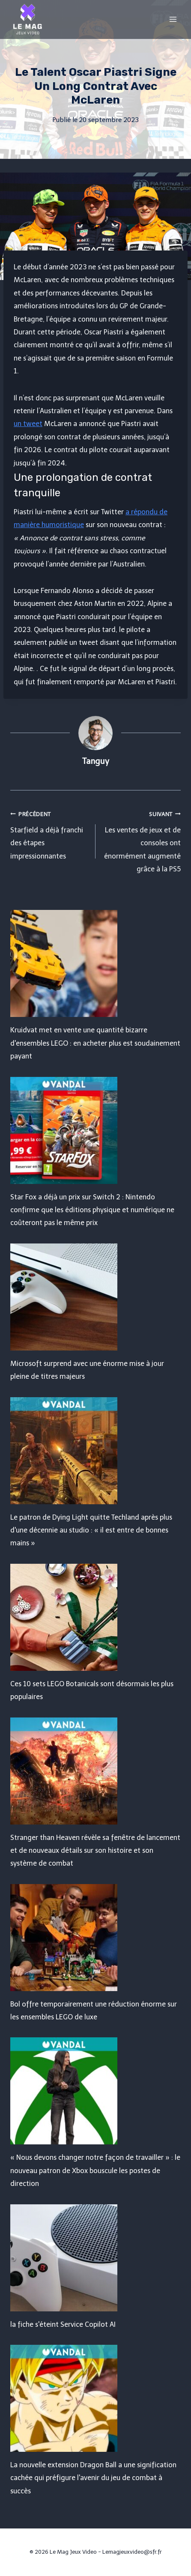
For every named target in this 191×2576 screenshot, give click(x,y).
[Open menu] (173, 19)
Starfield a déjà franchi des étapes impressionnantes (49, 834)
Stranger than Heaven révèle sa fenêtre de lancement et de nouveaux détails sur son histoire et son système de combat (95, 1851)
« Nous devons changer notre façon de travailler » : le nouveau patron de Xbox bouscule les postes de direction (95, 2170)
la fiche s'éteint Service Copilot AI (63, 2324)
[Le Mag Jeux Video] (27, 19)
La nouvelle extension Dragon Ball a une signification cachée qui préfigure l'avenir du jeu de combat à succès (93, 2478)
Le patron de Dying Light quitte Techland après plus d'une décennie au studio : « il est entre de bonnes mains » (91, 1530)
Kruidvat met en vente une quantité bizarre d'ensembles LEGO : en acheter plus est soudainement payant (95, 1043)
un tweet (28, 424)
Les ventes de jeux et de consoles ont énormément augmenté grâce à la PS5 (141, 841)
